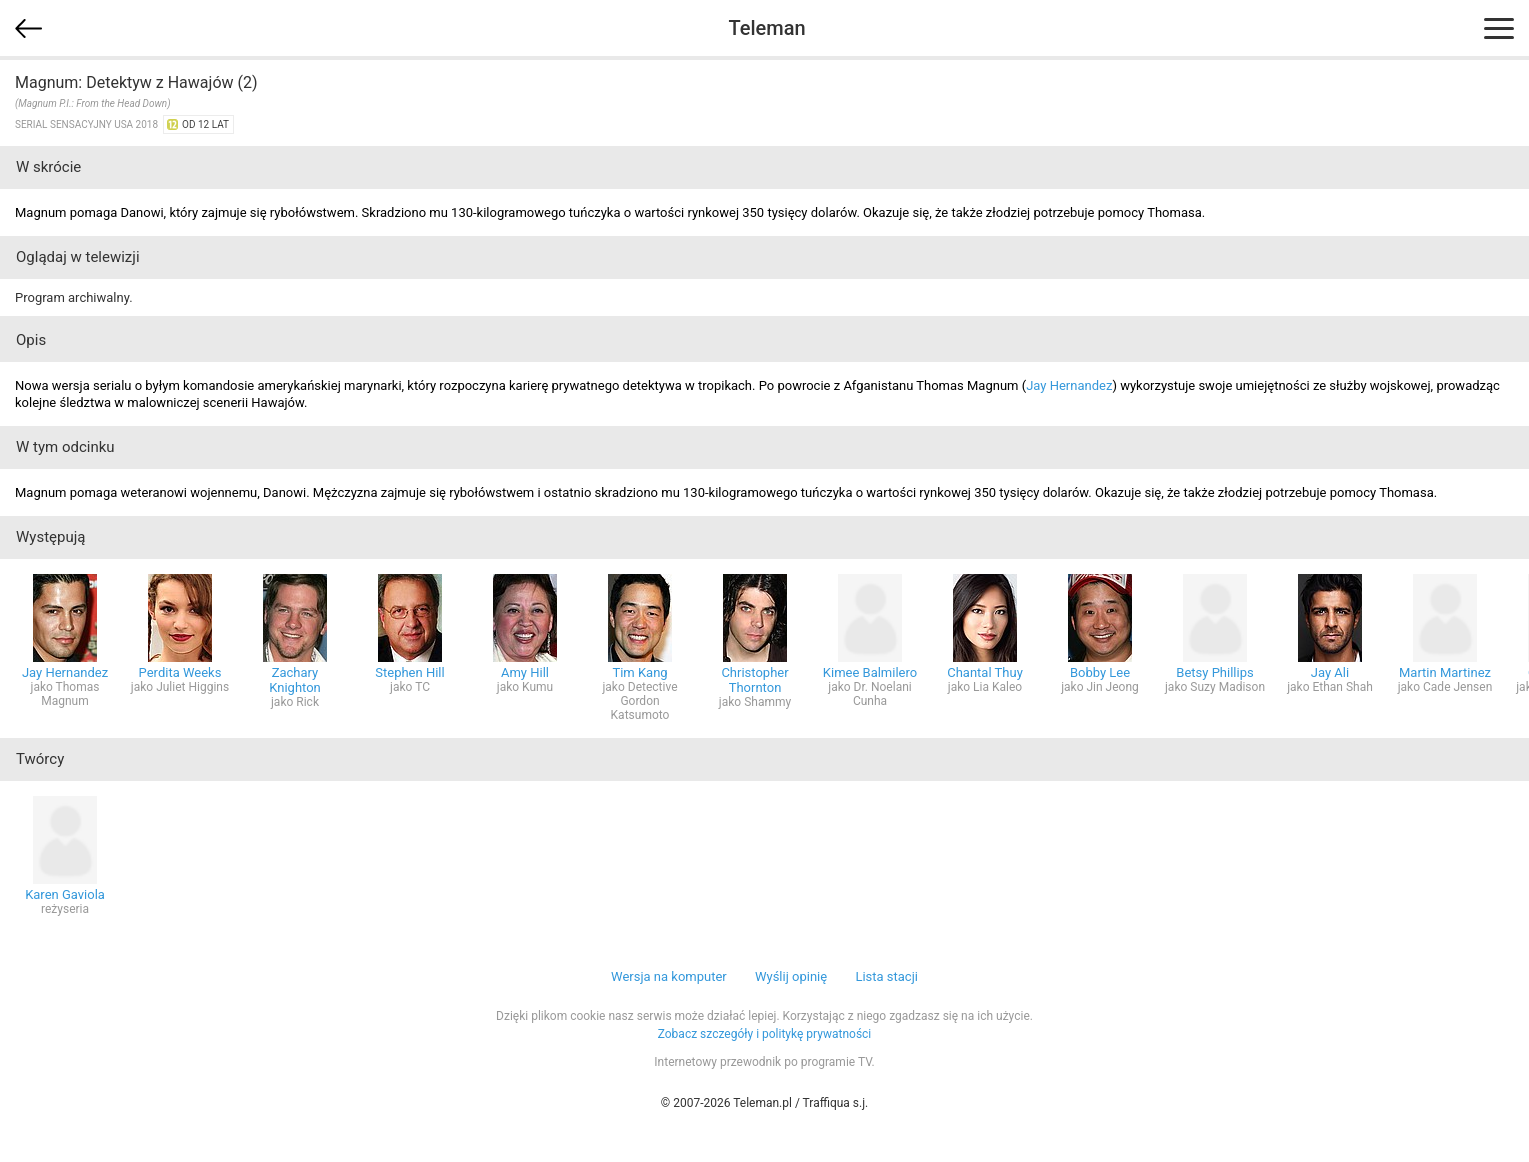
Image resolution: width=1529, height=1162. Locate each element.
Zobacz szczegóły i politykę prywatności (765, 1034)
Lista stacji (886, 976)
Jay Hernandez (1069, 385)
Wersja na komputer (669, 976)
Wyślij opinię (791, 976)
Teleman (766, 28)
